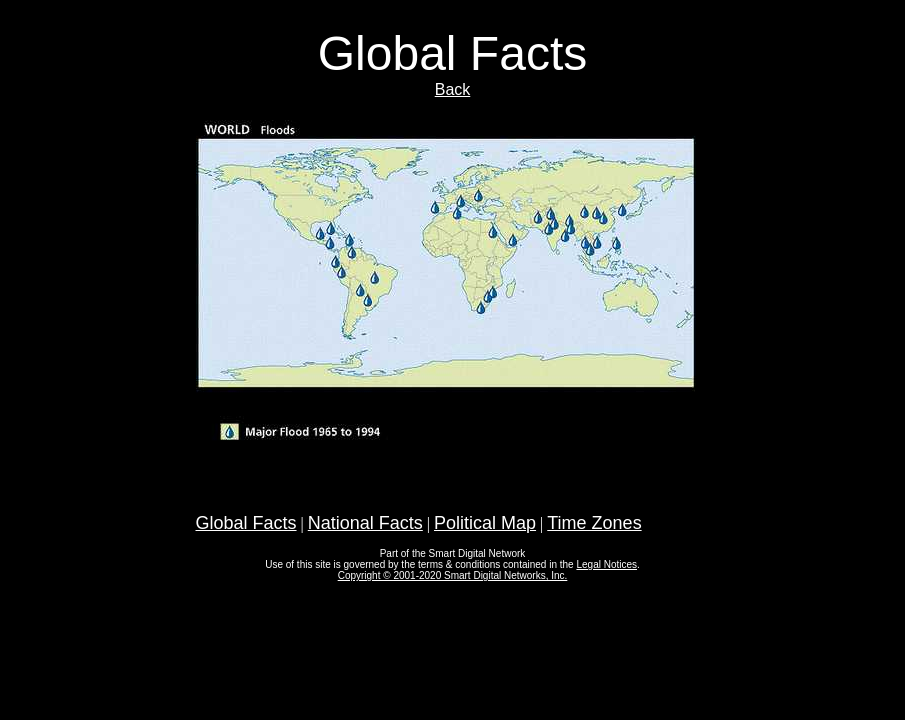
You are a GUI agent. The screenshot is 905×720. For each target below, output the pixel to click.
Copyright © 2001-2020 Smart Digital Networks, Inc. (453, 575)
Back (453, 89)
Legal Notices (606, 564)
